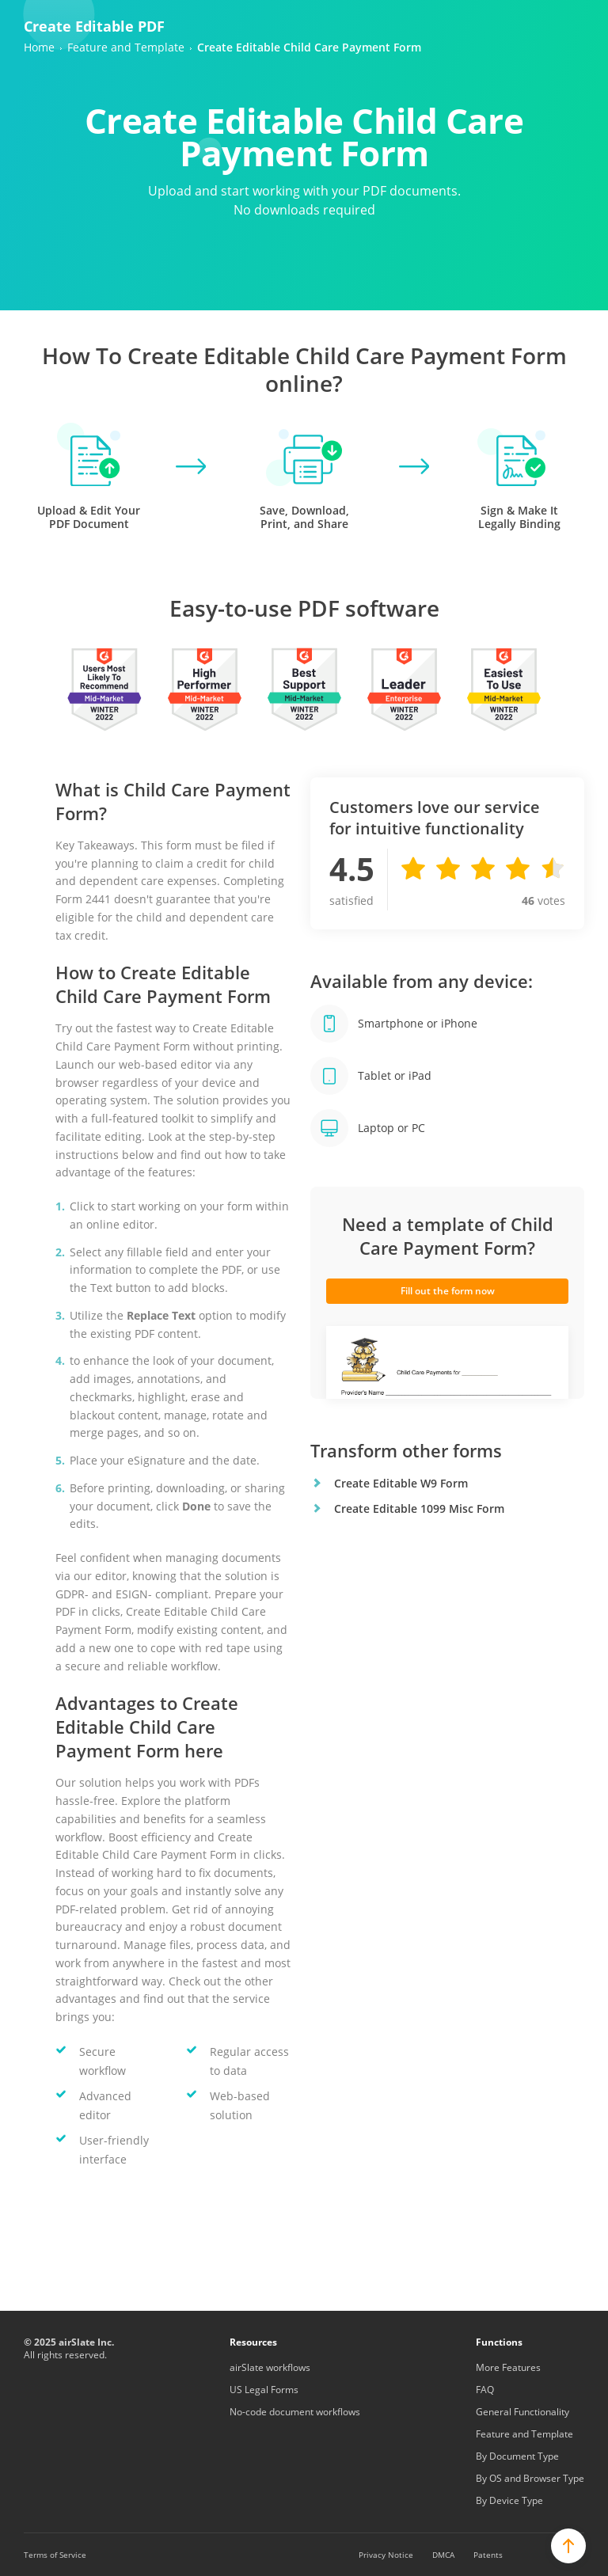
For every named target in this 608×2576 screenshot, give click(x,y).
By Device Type (509, 2500)
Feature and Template (524, 2434)
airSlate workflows (270, 2367)
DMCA (443, 2554)
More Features (508, 2367)
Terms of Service (55, 2554)
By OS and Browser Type (530, 2478)
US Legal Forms (264, 2389)
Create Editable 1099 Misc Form (419, 1508)
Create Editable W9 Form (401, 1483)
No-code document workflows (295, 2411)
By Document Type (517, 2456)
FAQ (485, 2389)
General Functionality (522, 2411)
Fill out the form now (448, 1290)
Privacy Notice (386, 2554)
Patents (488, 2554)
